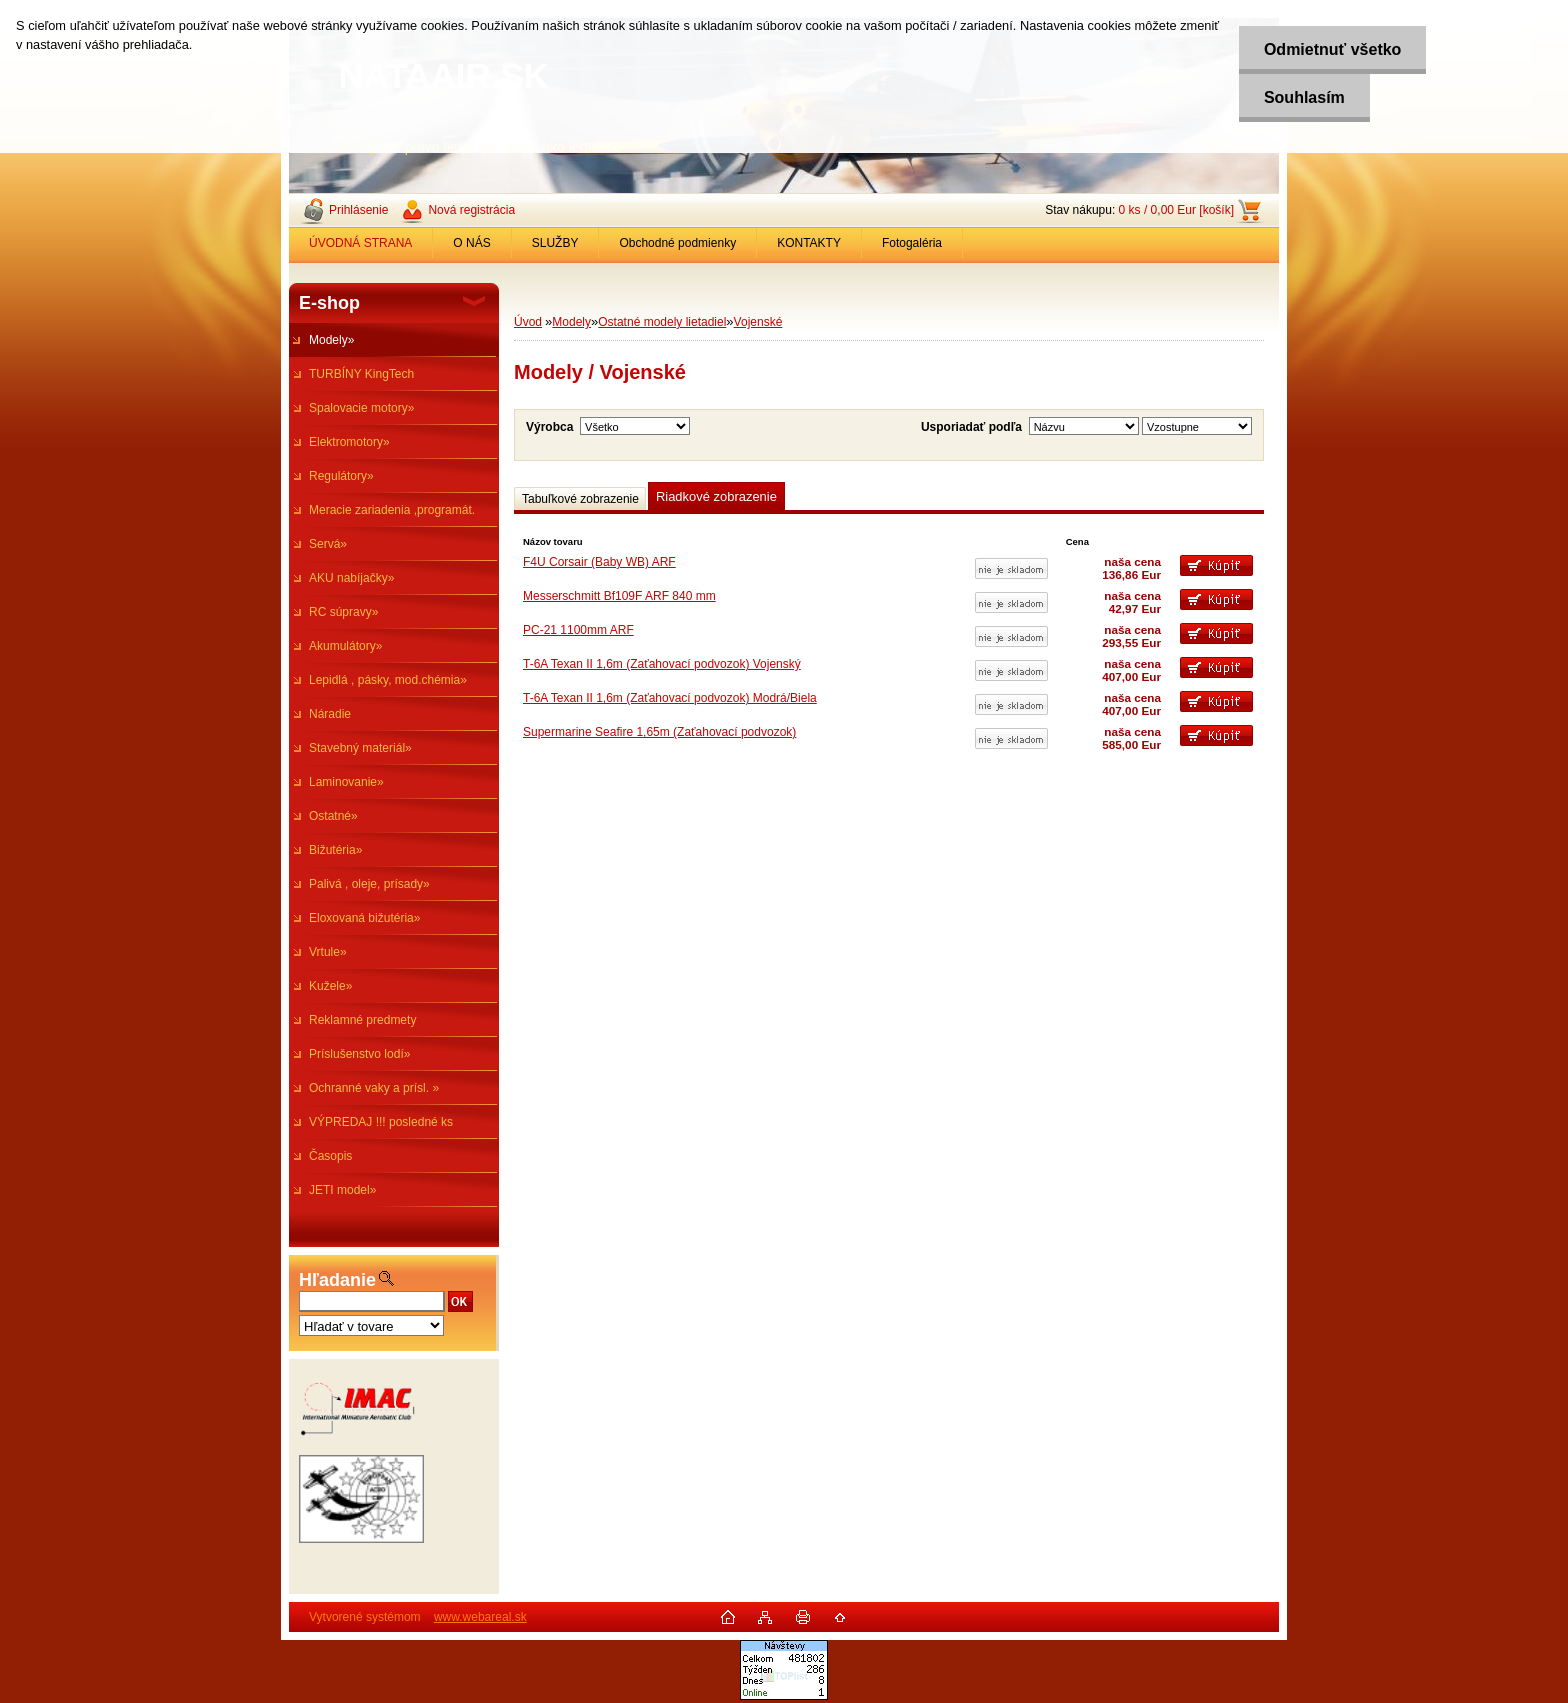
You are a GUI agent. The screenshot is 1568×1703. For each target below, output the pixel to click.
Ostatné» (333, 816)
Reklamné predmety (362, 1020)
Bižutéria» (335, 850)
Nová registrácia (471, 210)
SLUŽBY (555, 243)
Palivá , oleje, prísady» (369, 884)
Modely (571, 322)
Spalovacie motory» (361, 408)
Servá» (328, 544)
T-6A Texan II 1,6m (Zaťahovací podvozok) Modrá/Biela (670, 698)
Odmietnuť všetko (1331, 49)
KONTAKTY (809, 243)
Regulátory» (341, 476)
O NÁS (471, 243)
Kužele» (330, 986)
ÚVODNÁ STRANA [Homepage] (360, 243)
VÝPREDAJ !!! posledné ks (381, 1122)
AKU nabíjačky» (351, 578)
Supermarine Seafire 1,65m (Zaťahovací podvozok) (659, 732)
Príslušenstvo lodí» (359, 1054)
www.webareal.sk (480, 1617)
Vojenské (758, 322)
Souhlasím (1303, 97)
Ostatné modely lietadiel (662, 322)
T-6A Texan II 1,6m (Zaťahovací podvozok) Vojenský (662, 664)
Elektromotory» (349, 442)
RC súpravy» (343, 612)
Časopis (330, 1156)
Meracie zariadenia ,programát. (392, 510)
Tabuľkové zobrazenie (580, 499)
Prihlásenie (358, 210)
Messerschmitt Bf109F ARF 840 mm (619, 596)
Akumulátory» (345, 646)
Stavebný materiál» (360, 748)
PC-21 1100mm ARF (578, 630)
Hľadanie (337, 1280)
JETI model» (342, 1190)
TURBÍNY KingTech (361, 374)
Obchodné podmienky (677, 243)
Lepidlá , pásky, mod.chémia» (388, 680)
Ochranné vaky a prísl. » (374, 1088)
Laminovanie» (346, 782)
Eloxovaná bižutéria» (364, 918)
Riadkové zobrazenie (716, 496)
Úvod (528, 322)
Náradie (330, 714)
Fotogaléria (912, 243)
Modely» (331, 340)
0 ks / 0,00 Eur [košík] (1176, 210)
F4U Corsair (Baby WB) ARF (599, 562)
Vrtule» (328, 952)
